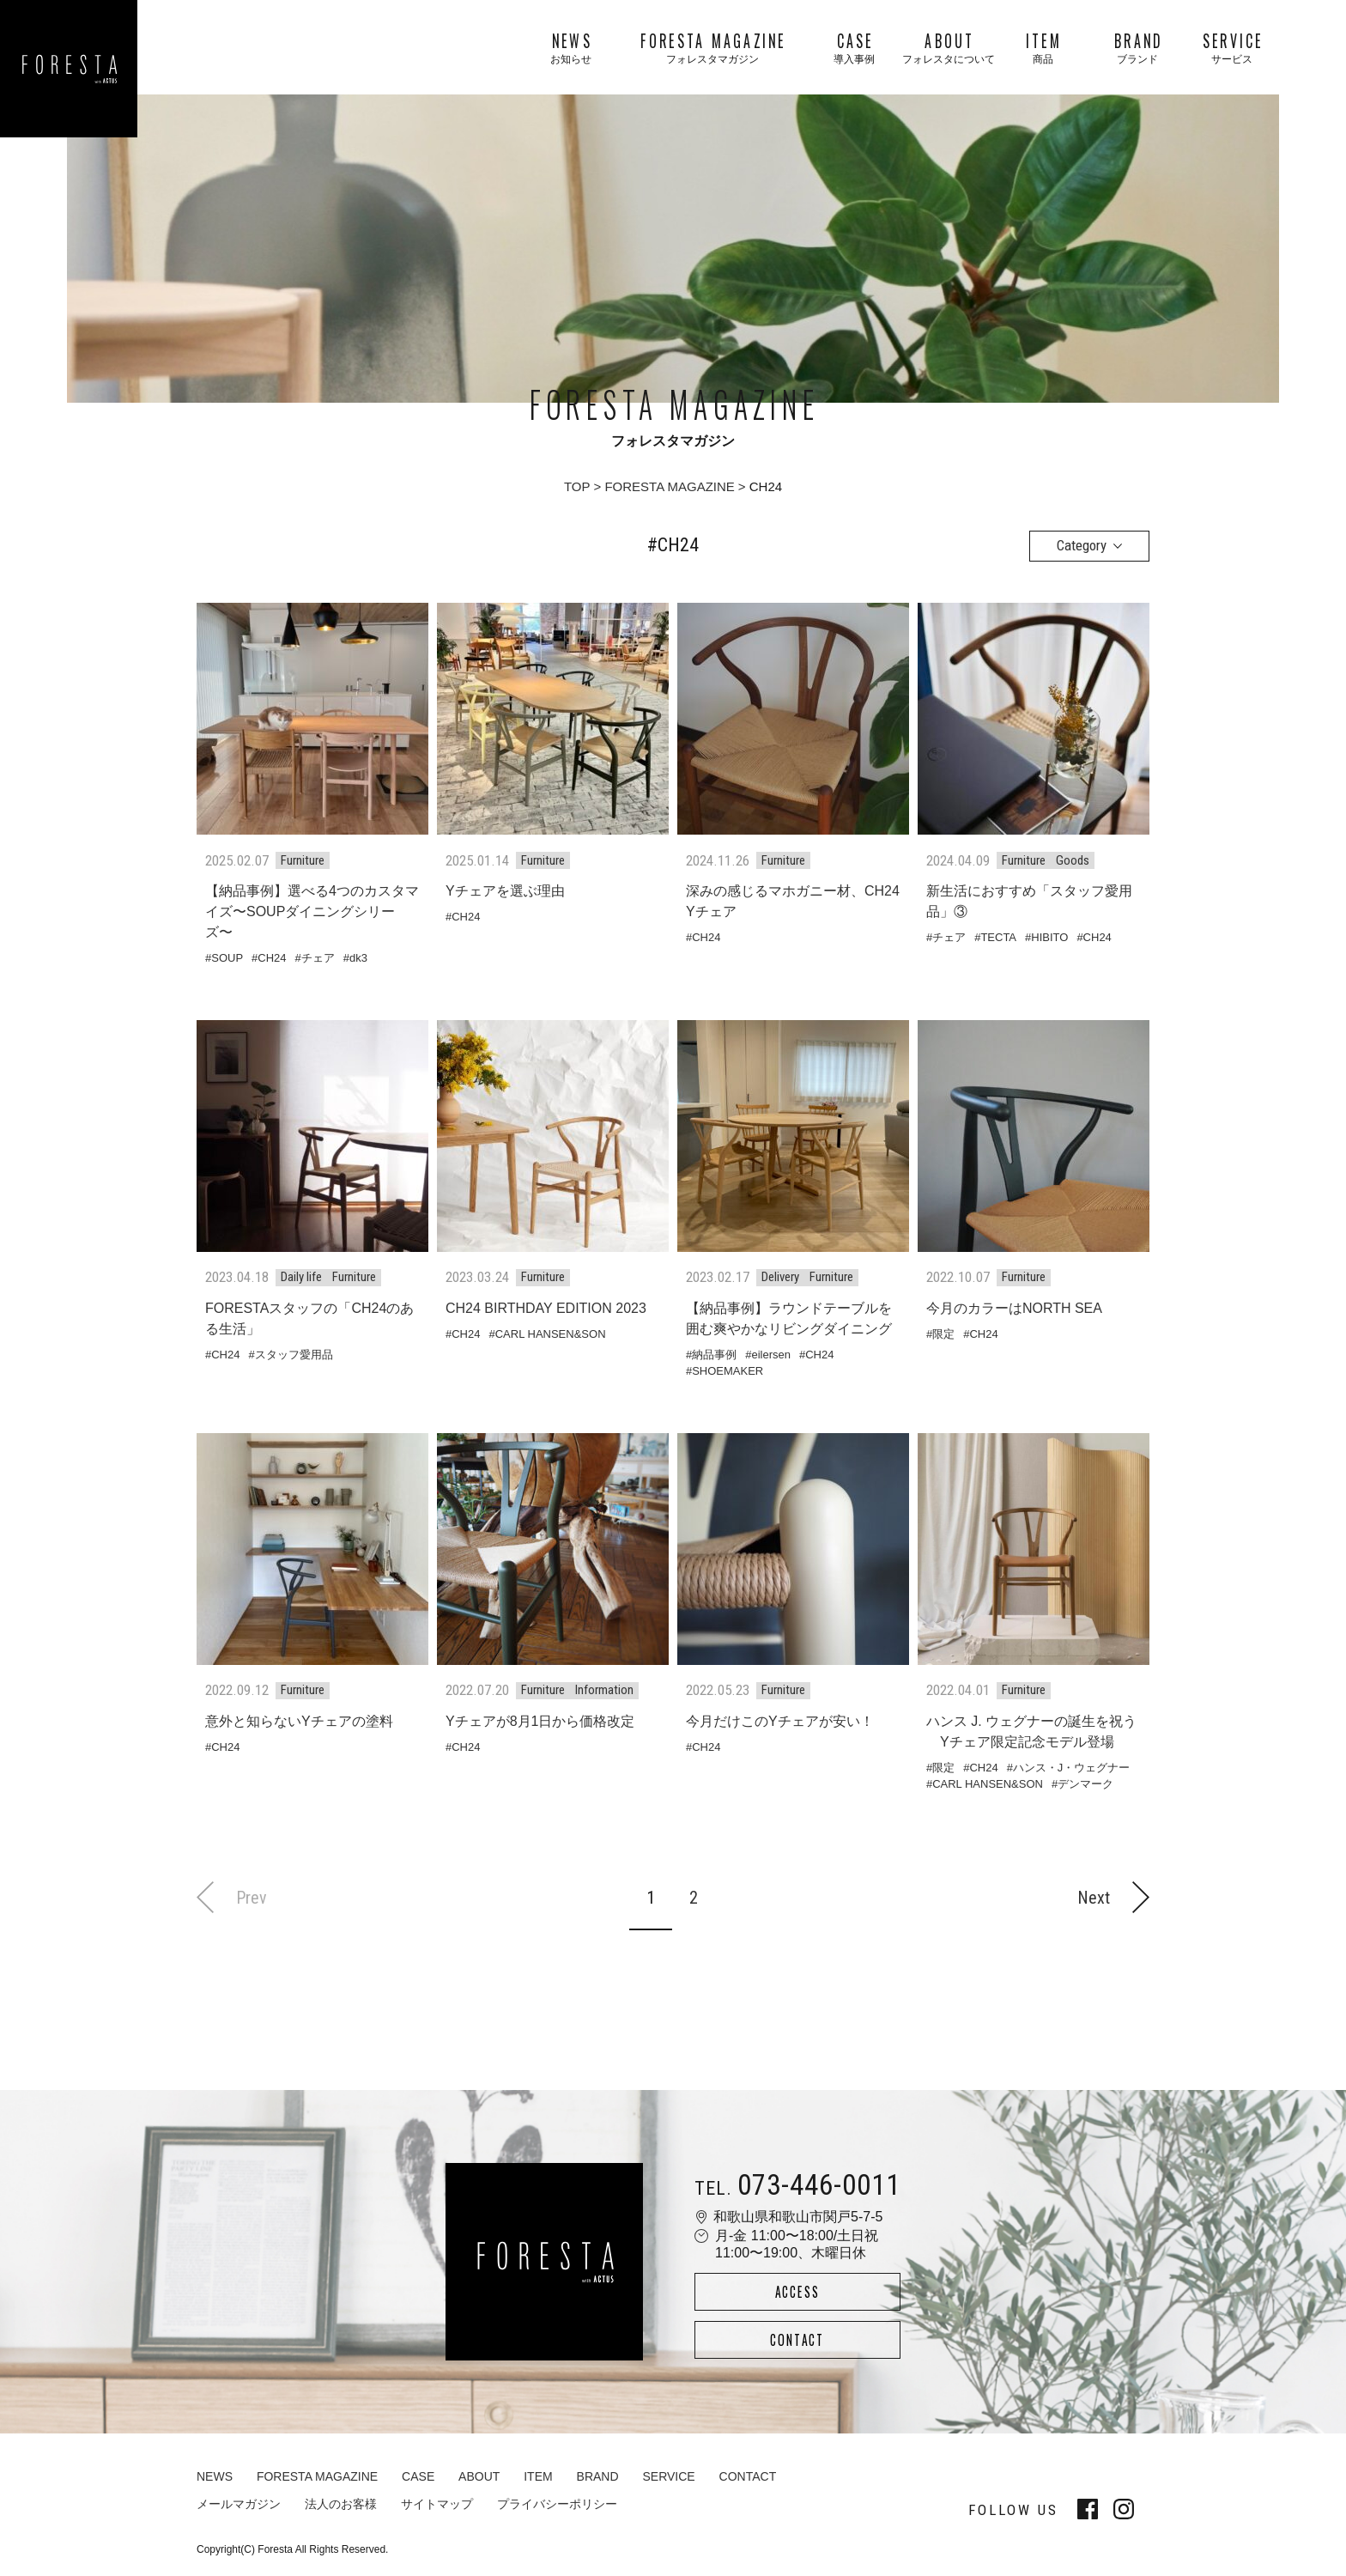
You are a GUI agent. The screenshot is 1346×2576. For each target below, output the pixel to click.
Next (1113, 1897)
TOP (577, 486)
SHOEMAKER (727, 1370)
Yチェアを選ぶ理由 (505, 891)
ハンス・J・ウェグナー (1072, 1767)
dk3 (358, 957)
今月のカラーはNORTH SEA (1014, 1308)
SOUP (227, 957)
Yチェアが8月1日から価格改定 (540, 1721)
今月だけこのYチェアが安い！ (780, 1721)
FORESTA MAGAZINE (669, 486)
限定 (943, 1333)
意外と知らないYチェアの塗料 (299, 1721)
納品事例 (714, 1354)
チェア (318, 957)
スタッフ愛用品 (294, 1354)
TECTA (998, 937)
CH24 (272, 957)
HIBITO (1049, 937)
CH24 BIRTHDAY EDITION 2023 (546, 1308)
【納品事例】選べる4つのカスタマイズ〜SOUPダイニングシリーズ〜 (312, 911)
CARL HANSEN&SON (550, 1333)
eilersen (771, 1354)
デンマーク (1085, 1783)
